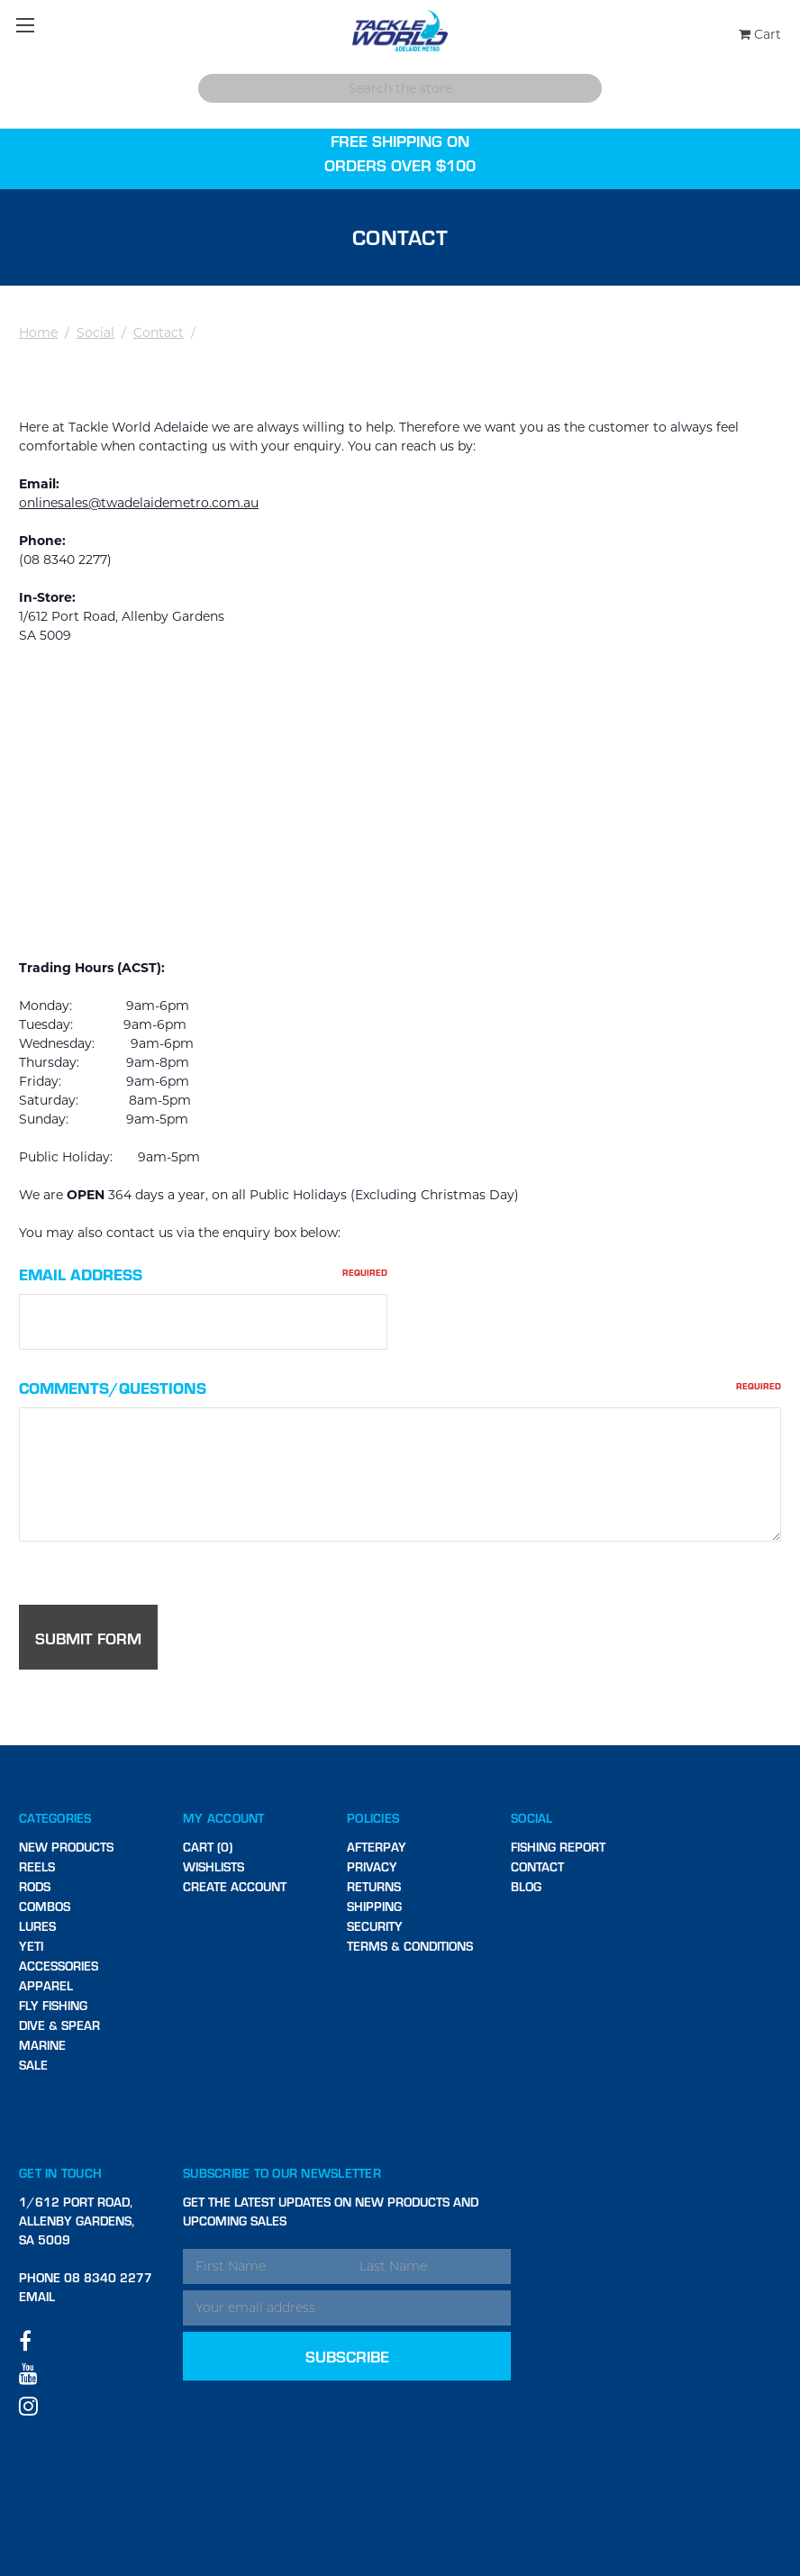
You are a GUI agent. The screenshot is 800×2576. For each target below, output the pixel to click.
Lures (37, 1925)
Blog (526, 1886)
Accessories (58, 1965)
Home (38, 332)
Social (95, 332)
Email (37, 2296)
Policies (373, 1817)
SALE (33, 2064)
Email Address (203, 1273)
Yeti (31, 1945)
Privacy (372, 1866)
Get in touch (60, 2172)
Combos (44, 1906)
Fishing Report (558, 1846)
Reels (37, 1866)
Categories (55, 1817)
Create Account (234, 1886)
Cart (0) (207, 1846)
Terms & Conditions (410, 1945)
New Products (66, 1846)
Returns (374, 1886)
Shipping (374, 1906)
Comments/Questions (400, 1387)
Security (375, 1925)
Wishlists (213, 1866)
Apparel (46, 1985)
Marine (42, 2044)
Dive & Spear (59, 2025)
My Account (224, 1817)
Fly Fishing (53, 2005)
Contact (158, 332)
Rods (34, 1886)
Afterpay (376, 1846)
